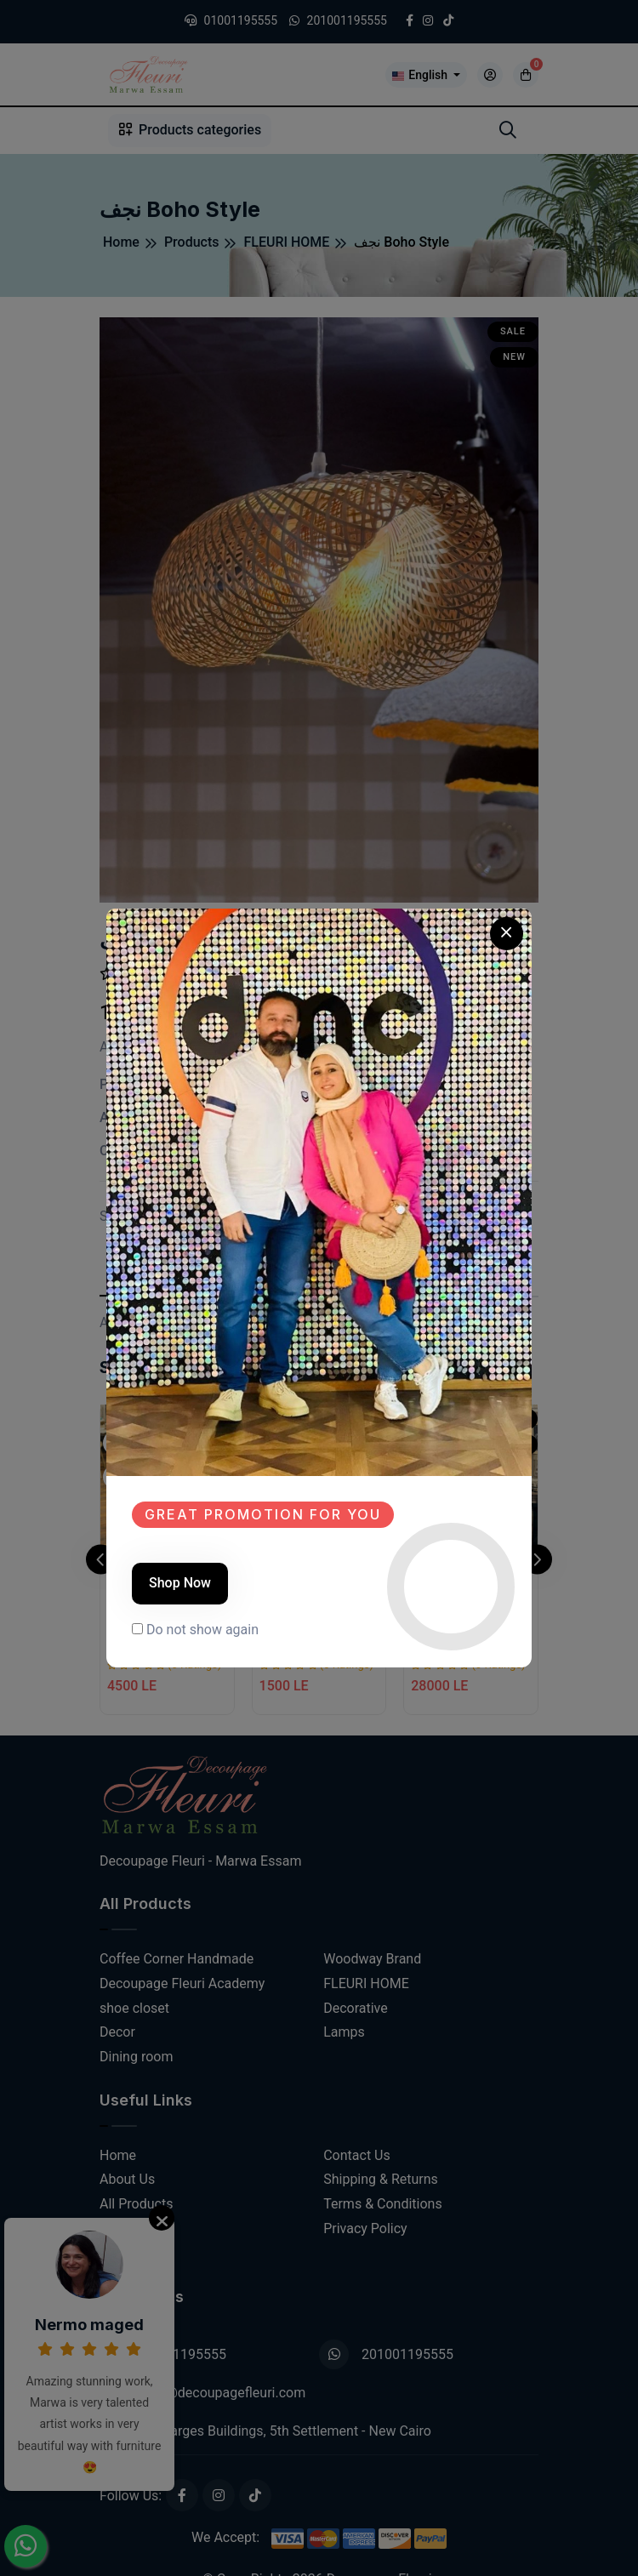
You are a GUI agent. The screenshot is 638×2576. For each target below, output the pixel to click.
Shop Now (180, 1583)
